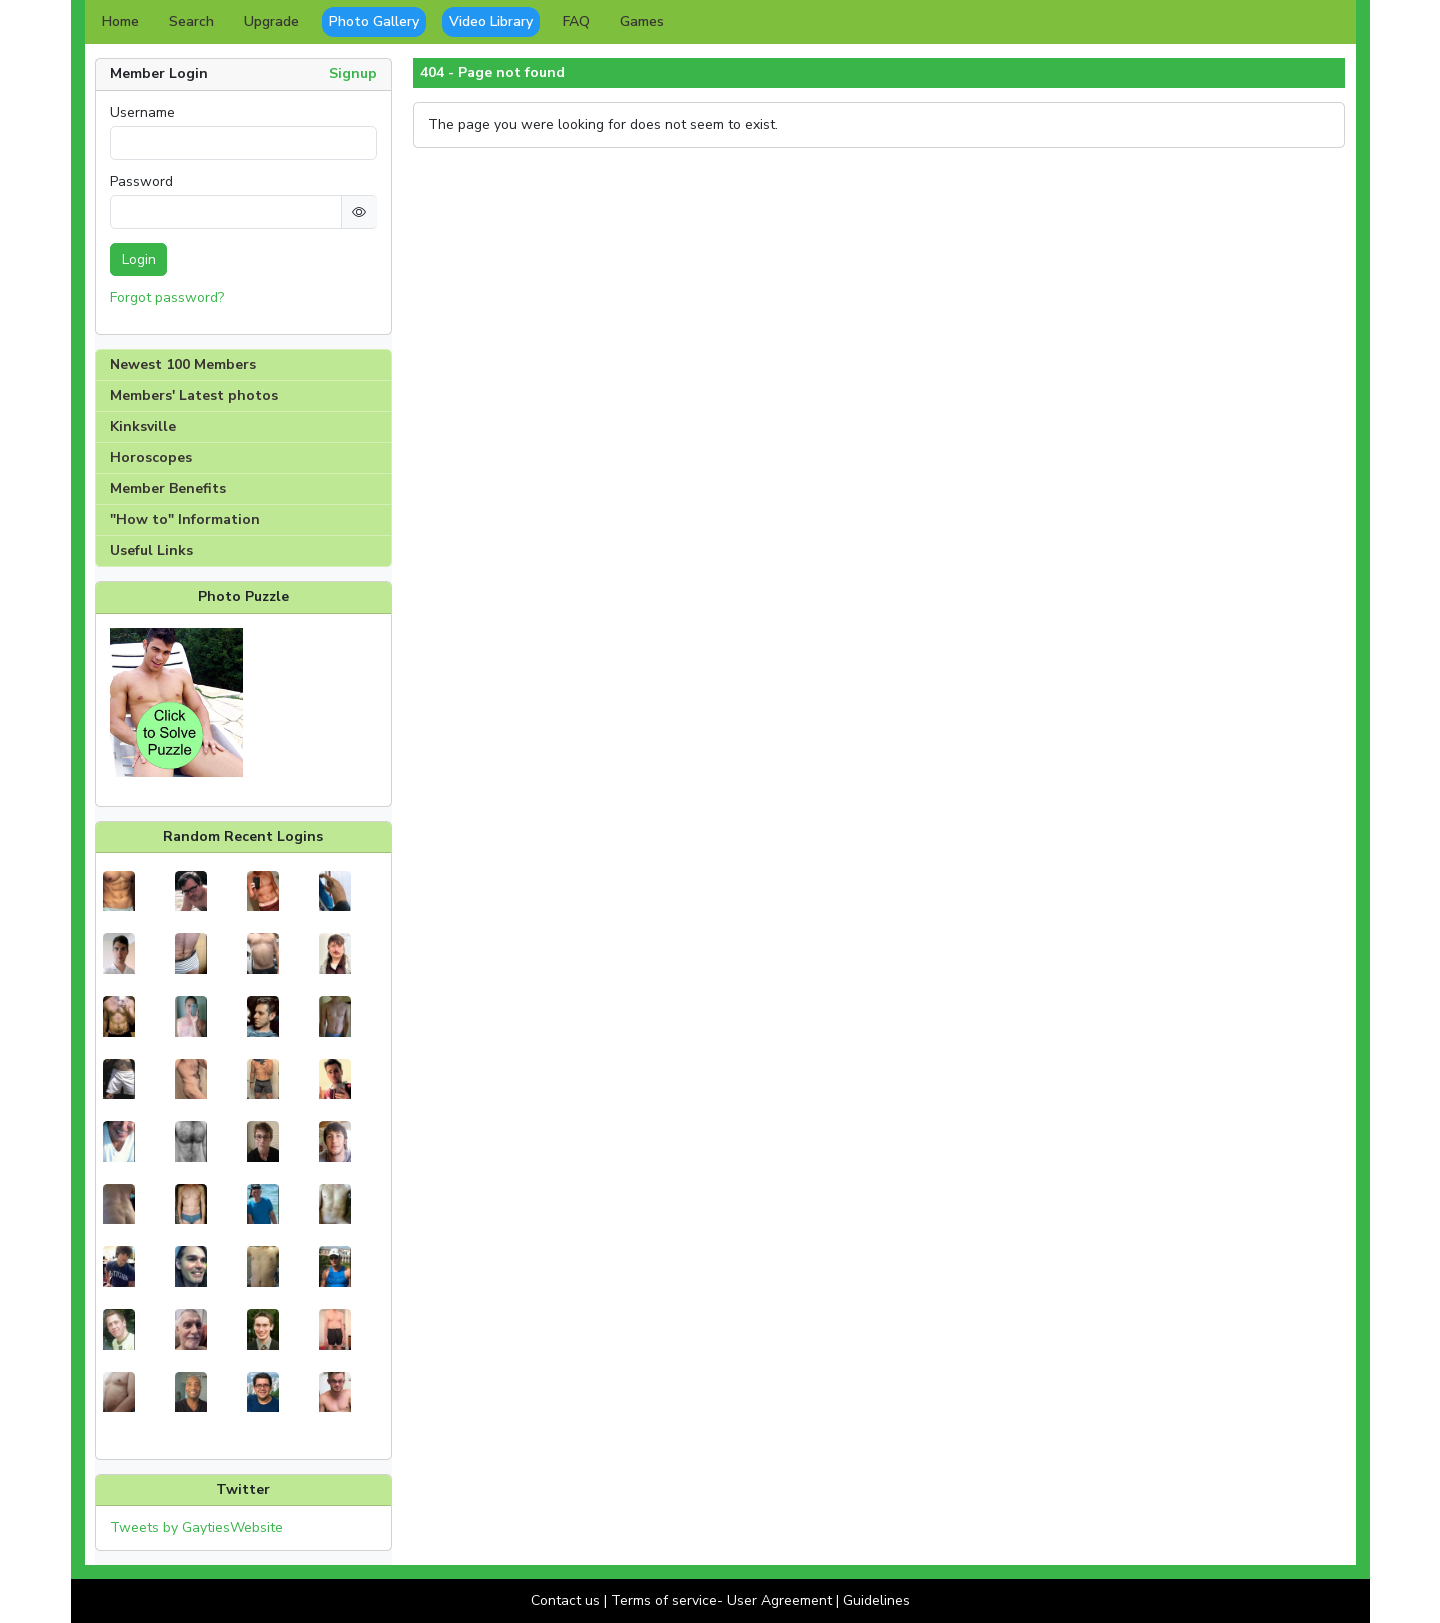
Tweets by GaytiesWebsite (196, 1527)
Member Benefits (168, 488)
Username (142, 113)
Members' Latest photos (194, 395)
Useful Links (151, 550)
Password (141, 182)
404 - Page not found (492, 73)
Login (139, 259)
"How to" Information (185, 519)
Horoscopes (151, 457)
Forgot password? (167, 297)
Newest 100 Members (183, 364)
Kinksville (143, 426)
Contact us (565, 1600)
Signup (353, 73)
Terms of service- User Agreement (721, 1600)
